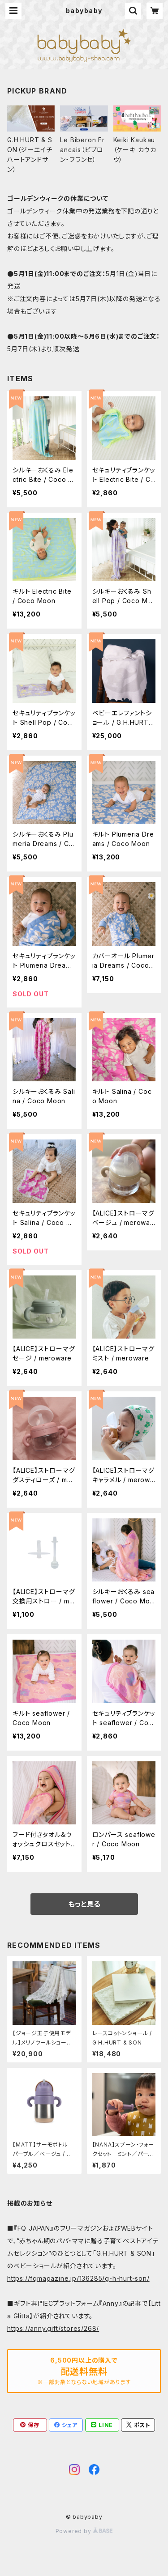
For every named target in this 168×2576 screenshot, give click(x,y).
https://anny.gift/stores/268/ (53, 2328)
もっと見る (84, 1904)
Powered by (84, 2531)
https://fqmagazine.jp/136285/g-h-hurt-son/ (78, 2278)
